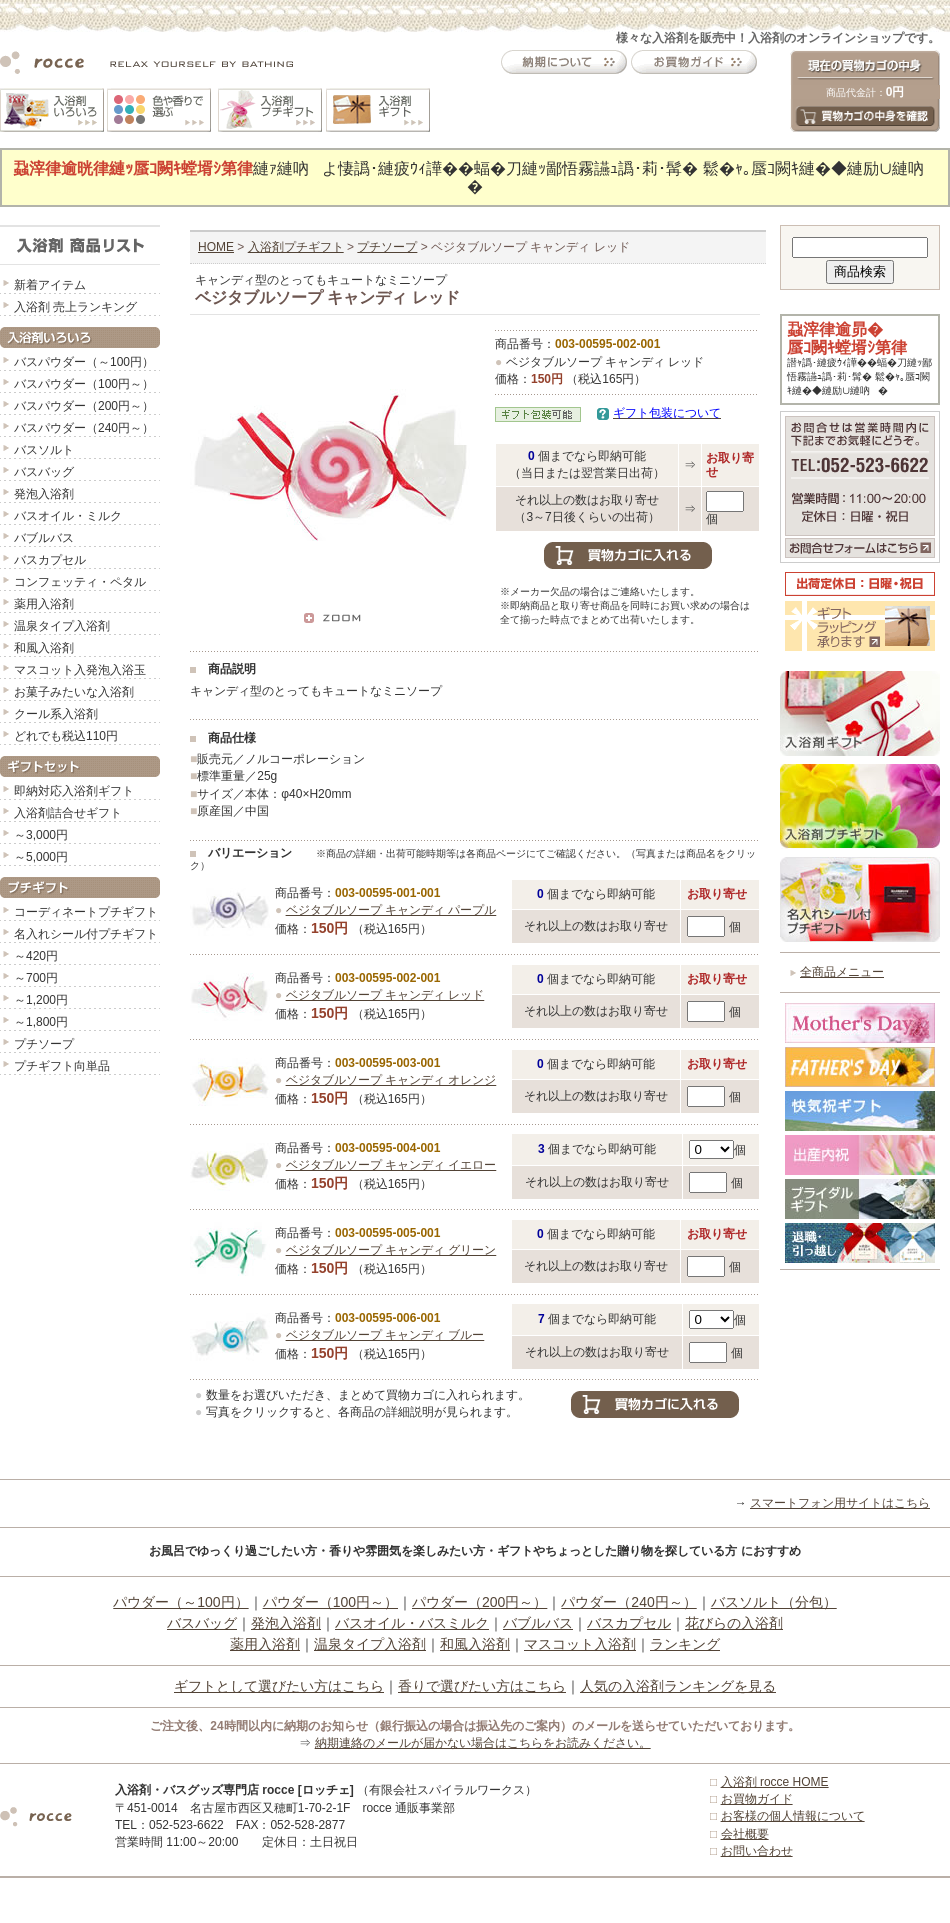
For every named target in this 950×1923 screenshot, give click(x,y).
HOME (216, 247)
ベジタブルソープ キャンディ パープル (391, 910)
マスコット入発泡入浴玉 (80, 670)
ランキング (685, 1644)
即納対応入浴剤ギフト (74, 791)
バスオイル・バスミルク (412, 1623)
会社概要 (745, 1834)
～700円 (36, 978)
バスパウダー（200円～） (84, 406)
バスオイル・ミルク (68, 516)
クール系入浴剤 (56, 714)
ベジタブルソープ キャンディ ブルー (385, 1335)
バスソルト (44, 450)
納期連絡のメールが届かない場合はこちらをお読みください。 (483, 1743)
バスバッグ (44, 472)
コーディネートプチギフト (86, 912)
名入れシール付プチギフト (86, 934)
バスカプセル (50, 560)
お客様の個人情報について (793, 1816)
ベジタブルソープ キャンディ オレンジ (391, 1080)
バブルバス (44, 538)
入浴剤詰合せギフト (68, 813)
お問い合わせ (757, 1851)
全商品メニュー (842, 972)
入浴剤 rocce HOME (775, 1782)
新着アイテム (50, 285)
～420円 (36, 956)
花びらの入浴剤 (734, 1623)
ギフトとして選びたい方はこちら (279, 1686)
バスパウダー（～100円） (84, 362)
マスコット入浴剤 (580, 1644)
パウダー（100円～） (330, 1602)
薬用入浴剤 (44, 604)
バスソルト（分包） (774, 1602)
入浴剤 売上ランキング (75, 307)
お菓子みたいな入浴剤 (74, 692)
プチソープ (44, 1044)
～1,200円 (41, 1000)
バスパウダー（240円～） (84, 428)
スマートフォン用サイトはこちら (840, 1503)
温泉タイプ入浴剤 (62, 626)
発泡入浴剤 (44, 494)
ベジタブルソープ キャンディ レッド (385, 995)
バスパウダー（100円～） (84, 384)
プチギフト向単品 (62, 1066)
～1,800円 (41, 1022)
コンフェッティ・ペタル (80, 582)
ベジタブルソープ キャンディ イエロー (391, 1165)
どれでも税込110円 (66, 736)
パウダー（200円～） (479, 1602)
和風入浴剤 (44, 648)
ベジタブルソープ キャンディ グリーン (391, 1250)
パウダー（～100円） (180, 1602)
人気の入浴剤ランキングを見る (678, 1686)
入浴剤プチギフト (296, 247)
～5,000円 (41, 857)
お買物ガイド (757, 1799)
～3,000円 (41, 835)
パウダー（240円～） (628, 1602)
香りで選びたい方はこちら (482, 1686)
